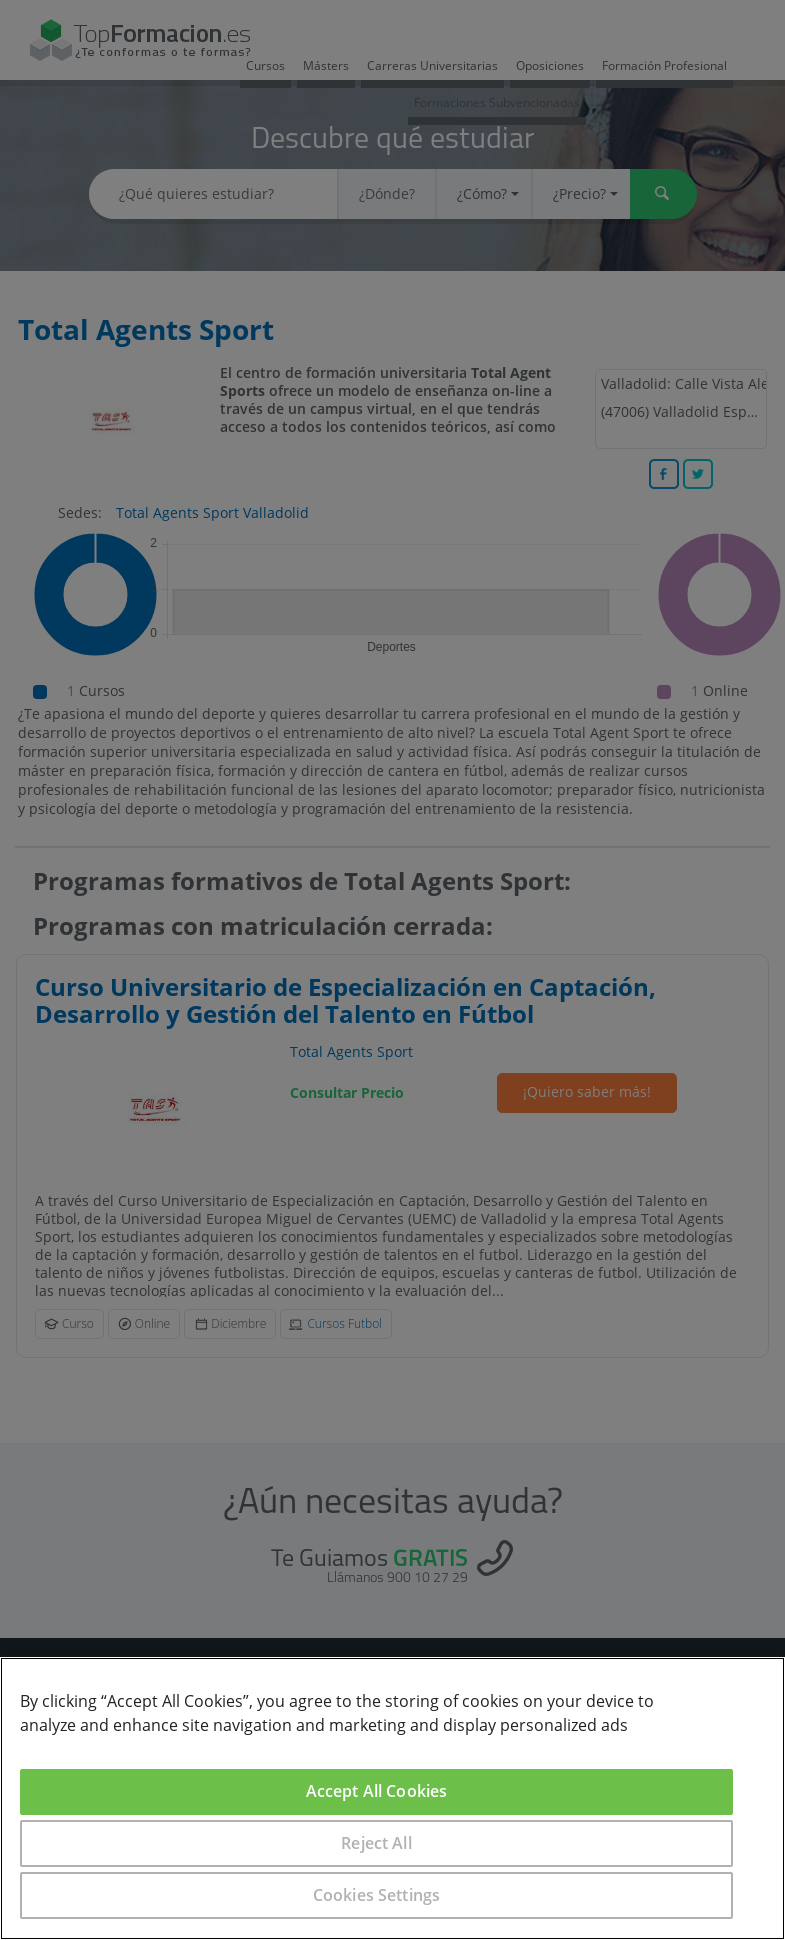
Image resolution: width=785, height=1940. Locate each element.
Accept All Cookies (377, 1791)
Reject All (376, 1843)
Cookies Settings (377, 1895)
